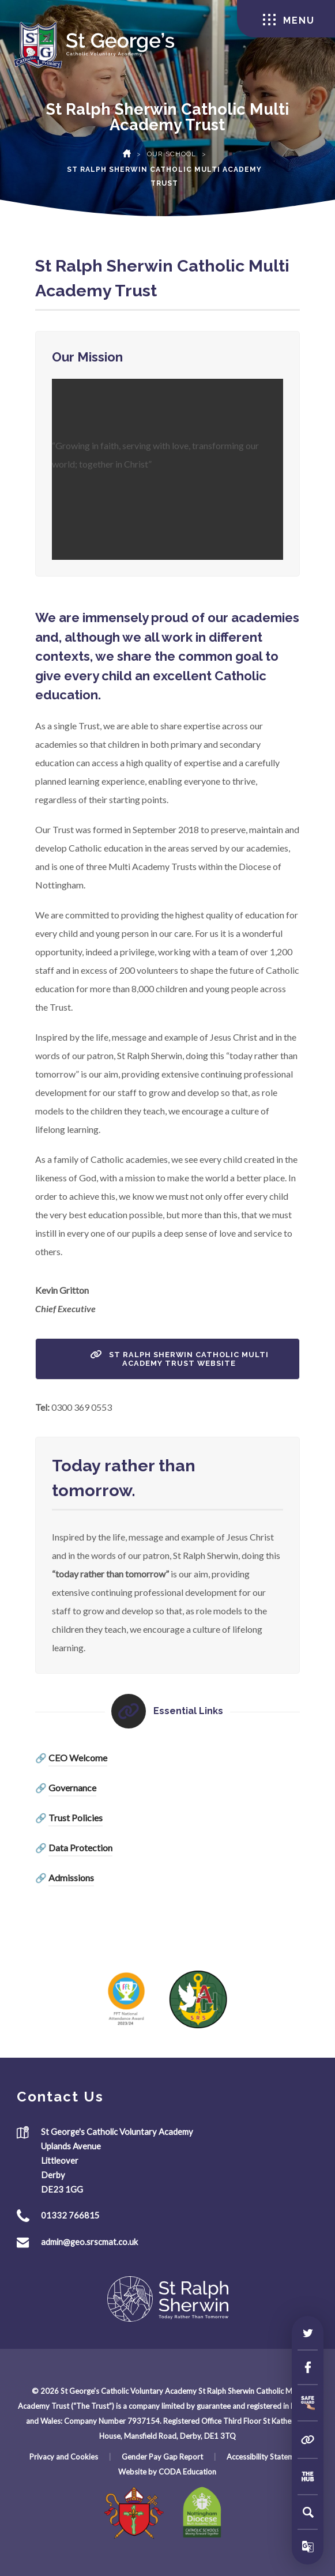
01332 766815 (70, 2215)
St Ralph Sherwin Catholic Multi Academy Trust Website (179, 1359)
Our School (171, 154)
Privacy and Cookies (63, 2456)
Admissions (71, 1877)
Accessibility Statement (266, 2456)
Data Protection (80, 1847)
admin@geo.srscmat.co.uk (89, 2241)
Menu (289, 20)
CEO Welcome (77, 1757)
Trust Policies (75, 1817)
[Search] (308, 2512)
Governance (72, 1787)
